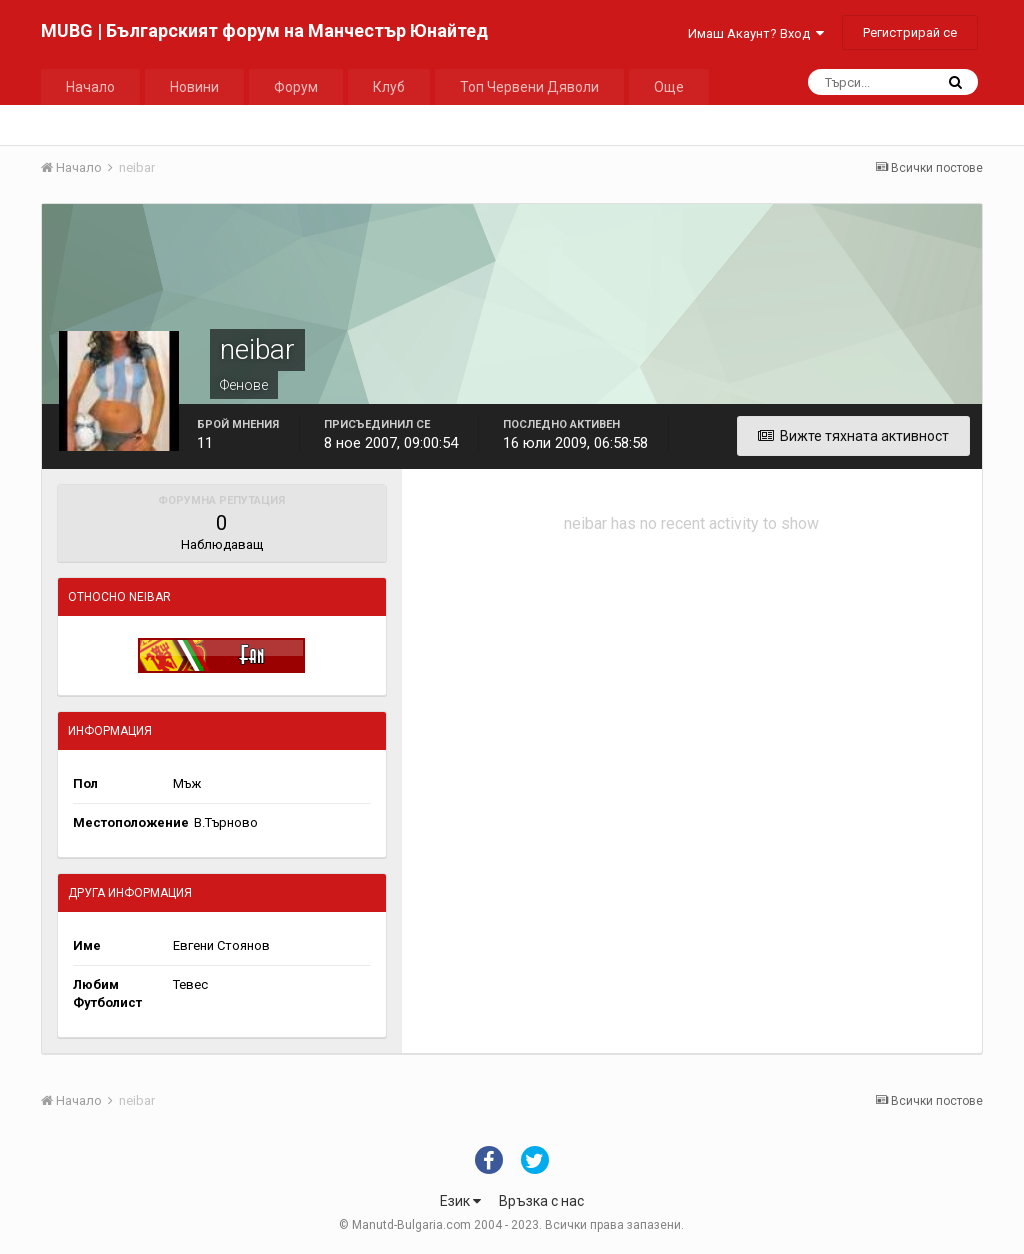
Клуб (389, 87)
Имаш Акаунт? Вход (756, 33)
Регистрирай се (910, 32)
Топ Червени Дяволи (529, 87)
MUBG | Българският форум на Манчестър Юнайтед (264, 30)
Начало (90, 87)
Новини (194, 87)
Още (669, 87)
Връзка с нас (541, 1201)
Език (460, 1201)
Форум (296, 87)
